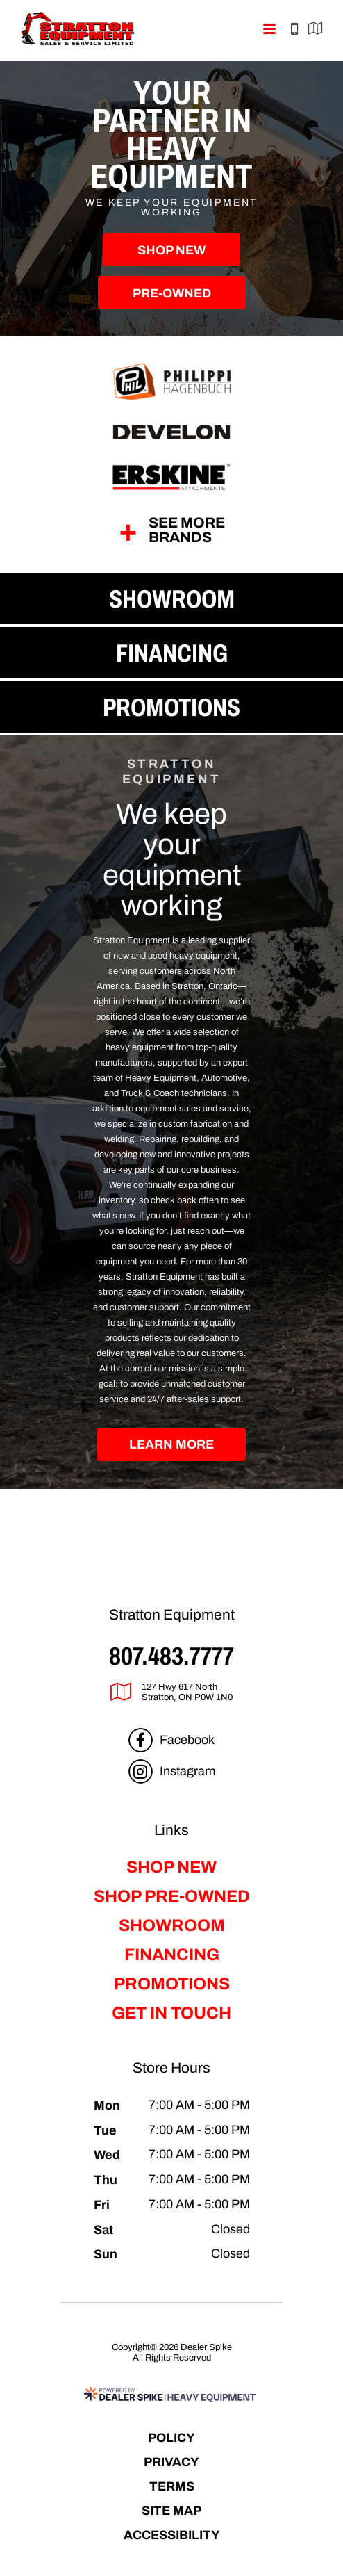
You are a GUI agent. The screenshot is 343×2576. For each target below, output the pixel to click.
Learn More (171, 1444)
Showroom (172, 1925)
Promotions (172, 1983)
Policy (171, 2437)
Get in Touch (171, 2013)
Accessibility (172, 2534)
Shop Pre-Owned (172, 1896)
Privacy (171, 2461)
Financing (171, 1954)
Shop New (171, 250)
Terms (171, 2486)
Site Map (171, 2510)
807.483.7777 (171, 1655)
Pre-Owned (172, 293)
